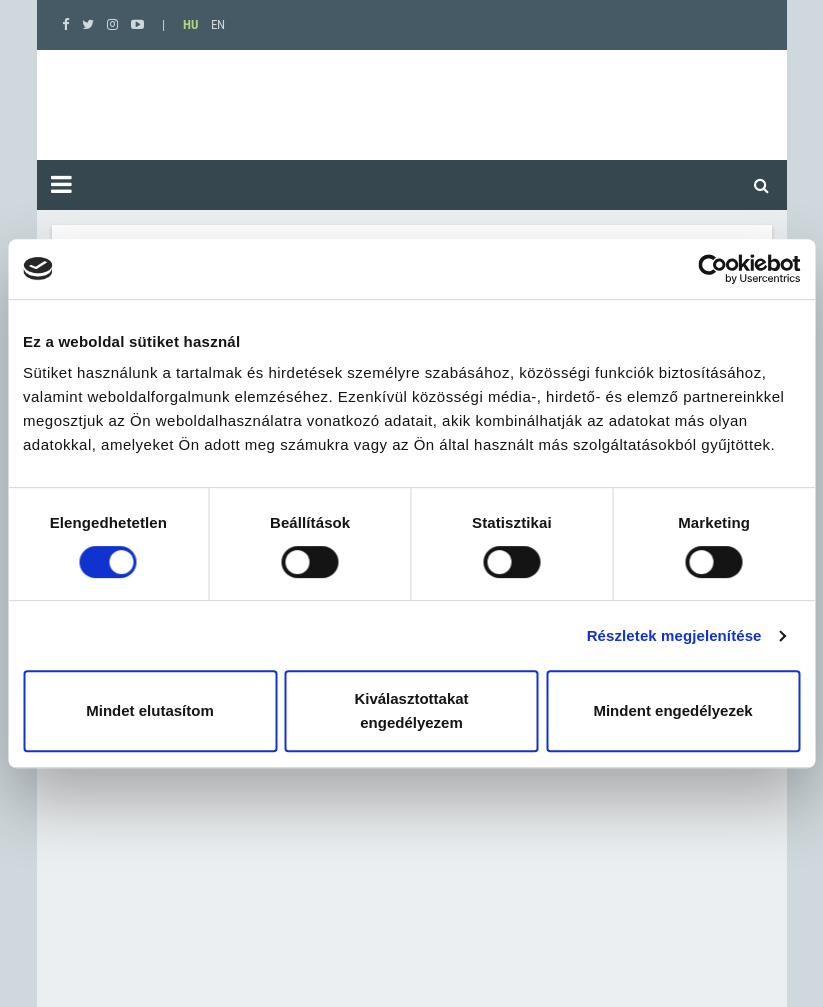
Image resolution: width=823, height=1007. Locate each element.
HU (190, 24)
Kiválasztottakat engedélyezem (411, 710)
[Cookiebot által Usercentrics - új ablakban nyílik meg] (712, 269)
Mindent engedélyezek (672, 710)
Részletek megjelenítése (674, 635)
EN (218, 24)
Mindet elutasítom (150, 710)
